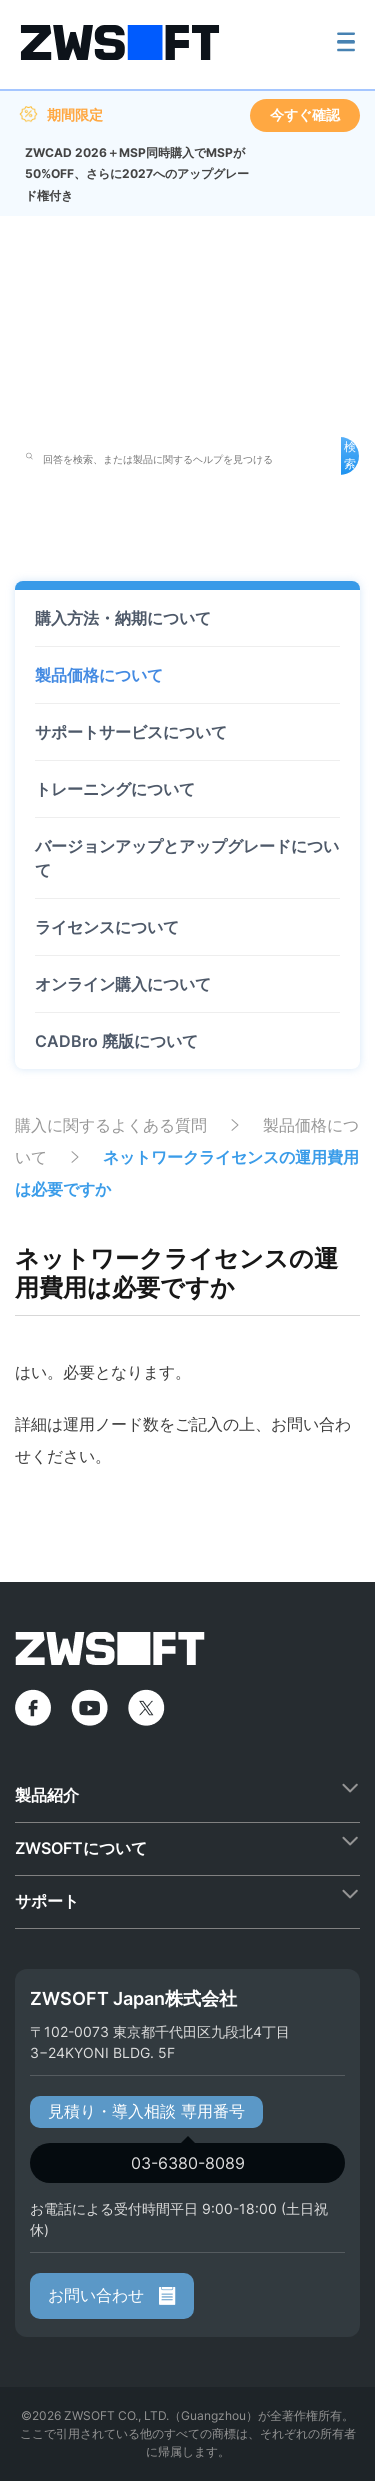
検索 (350, 455)
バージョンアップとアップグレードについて (187, 858)
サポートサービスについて (131, 732)
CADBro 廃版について (116, 1041)
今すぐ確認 (305, 114)
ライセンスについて (107, 927)
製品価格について (99, 675)
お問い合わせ (112, 2295)
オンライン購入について (123, 984)
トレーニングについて (115, 789)
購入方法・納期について (123, 618)
